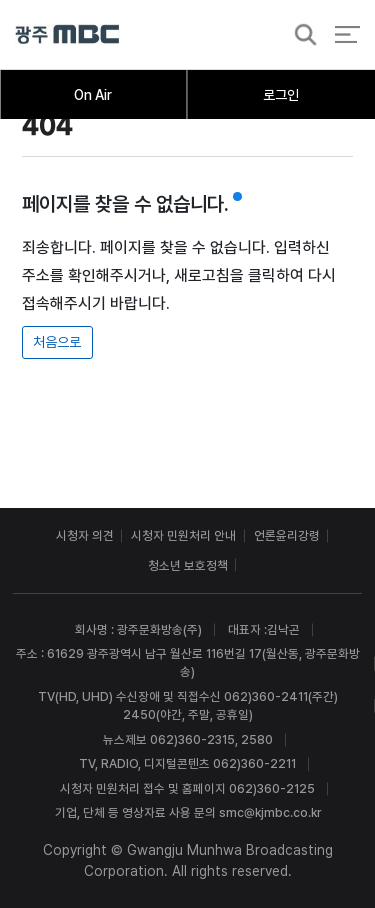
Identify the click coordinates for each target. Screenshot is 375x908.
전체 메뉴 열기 (347, 34)
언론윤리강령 (287, 535)
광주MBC (67, 34)
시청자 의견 (85, 535)
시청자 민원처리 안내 (183, 535)
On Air (93, 95)
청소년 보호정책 (188, 565)
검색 (300, 35)
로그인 (281, 95)
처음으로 (57, 342)
